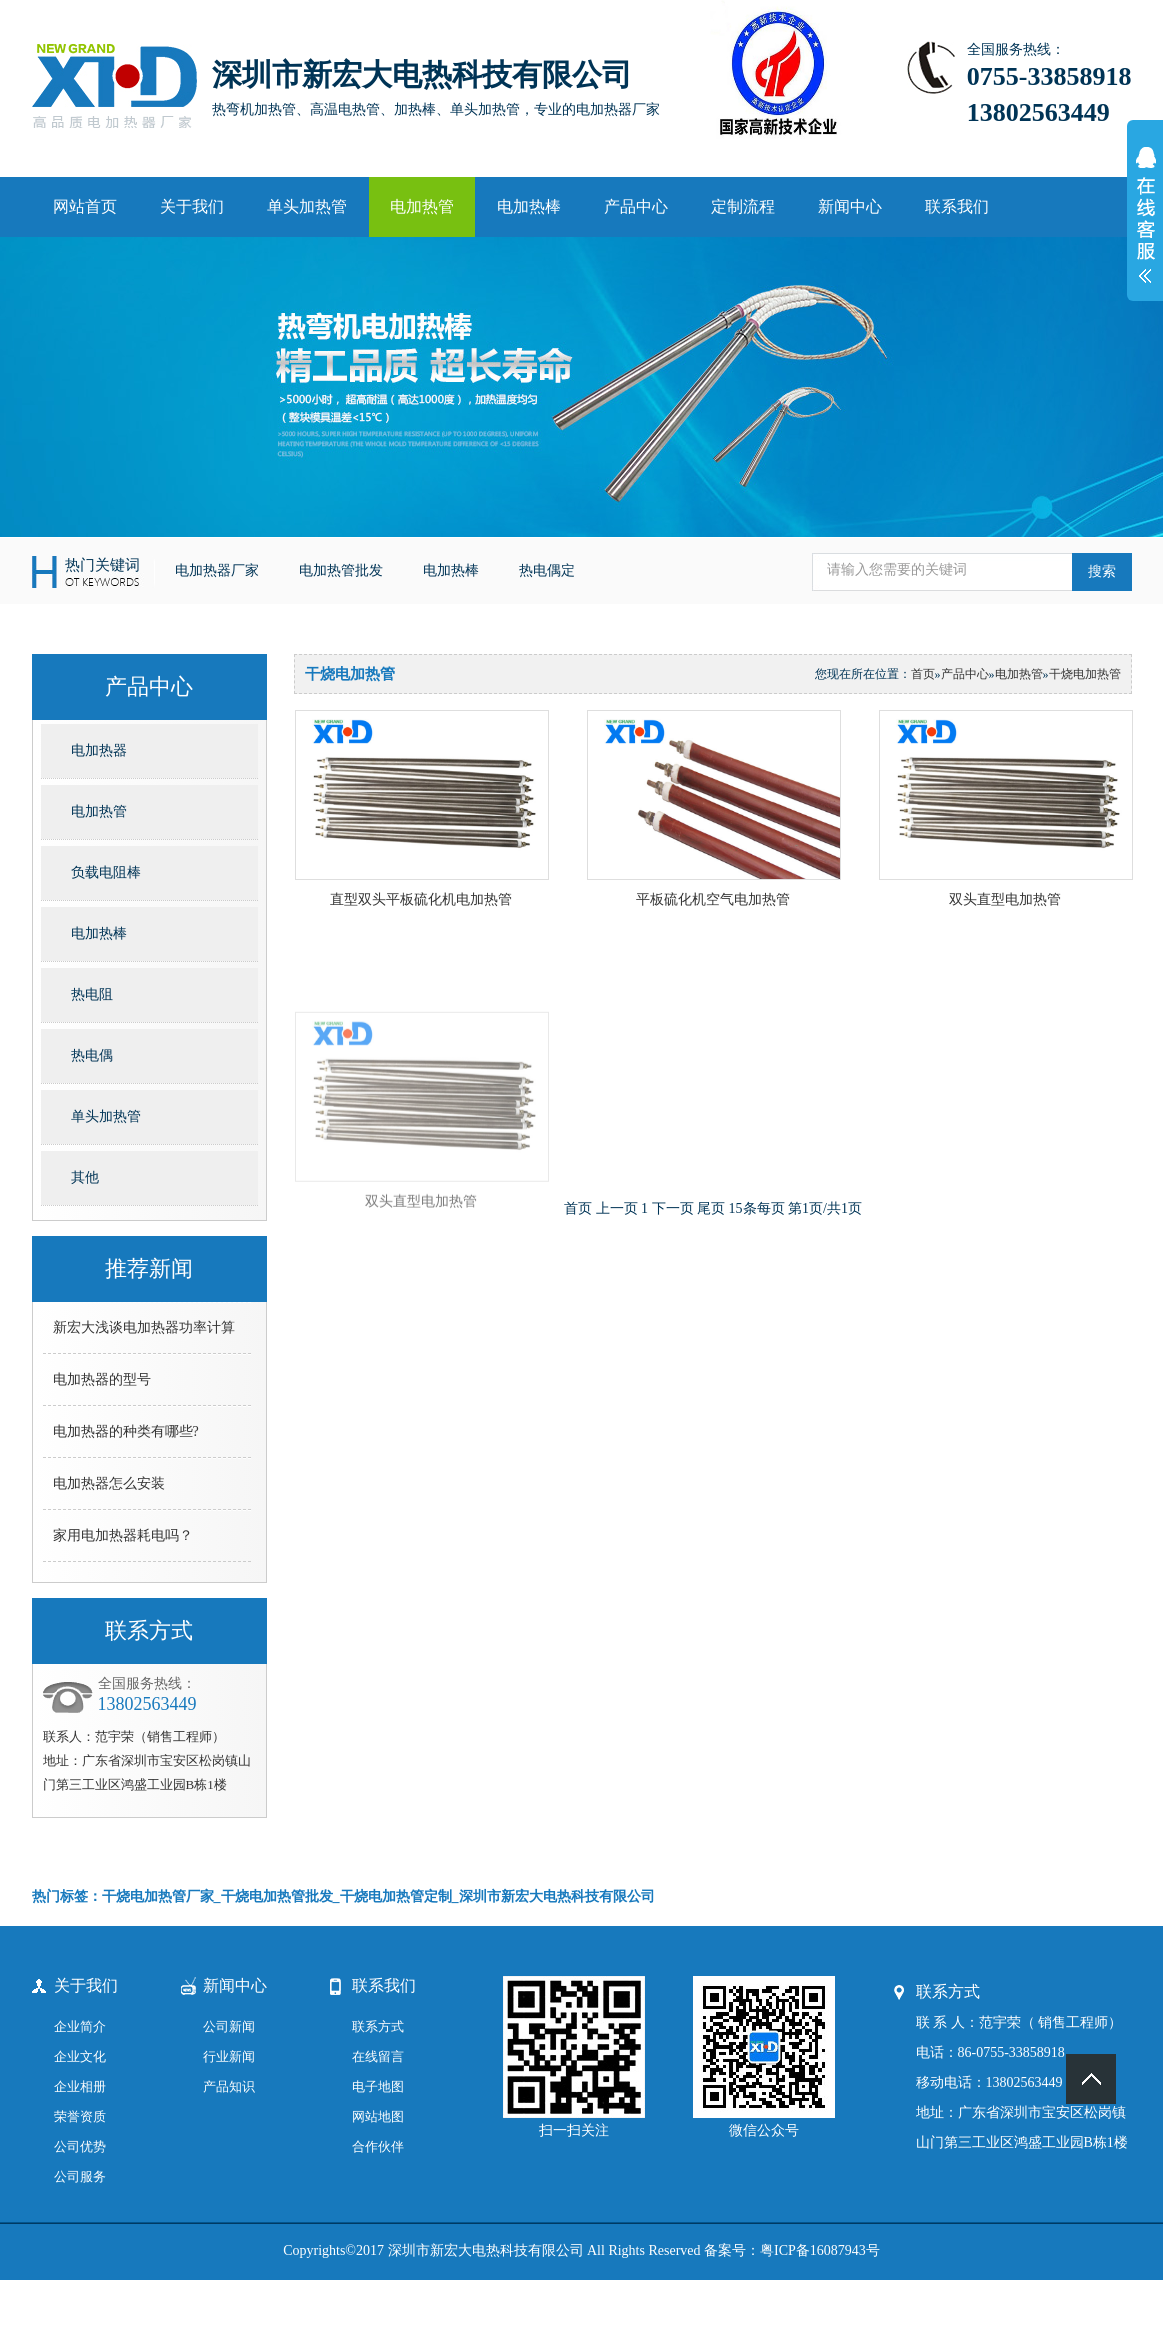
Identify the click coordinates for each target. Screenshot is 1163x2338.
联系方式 (378, 2026)
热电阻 (92, 994)
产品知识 (229, 2086)
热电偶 (92, 1055)
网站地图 (378, 2116)
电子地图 (378, 2086)
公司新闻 (229, 2026)
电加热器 (99, 750)
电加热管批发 (341, 570)
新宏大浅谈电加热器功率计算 (144, 1327)
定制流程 (743, 206)
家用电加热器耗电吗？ (123, 1535)
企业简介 (80, 2026)
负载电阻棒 (106, 872)
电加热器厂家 (217, 570)
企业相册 (80, 2086)
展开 (1145, 226)
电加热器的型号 (102, 1379)
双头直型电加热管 (1005, 899)
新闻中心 (850, 206)
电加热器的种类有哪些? (126, 1431)
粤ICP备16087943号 (820, 2250)
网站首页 (85, 206)
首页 (923, 674)
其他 (85, 1177)
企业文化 (80, 2056)
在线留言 (378, 2056)
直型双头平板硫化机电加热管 (421, 899)
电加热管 (422, 206)
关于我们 (192, 206)
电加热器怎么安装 (109, 1483)
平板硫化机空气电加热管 (713, 899)
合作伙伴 (378, 2146)
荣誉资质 (80, 2116)
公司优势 (80, 2146)
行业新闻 (229, 2056)
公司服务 (80, 2176)
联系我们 (957, 206)
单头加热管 (307, 206)
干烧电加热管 (1085, 674)
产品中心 (636, 206)
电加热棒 (529, 206)
